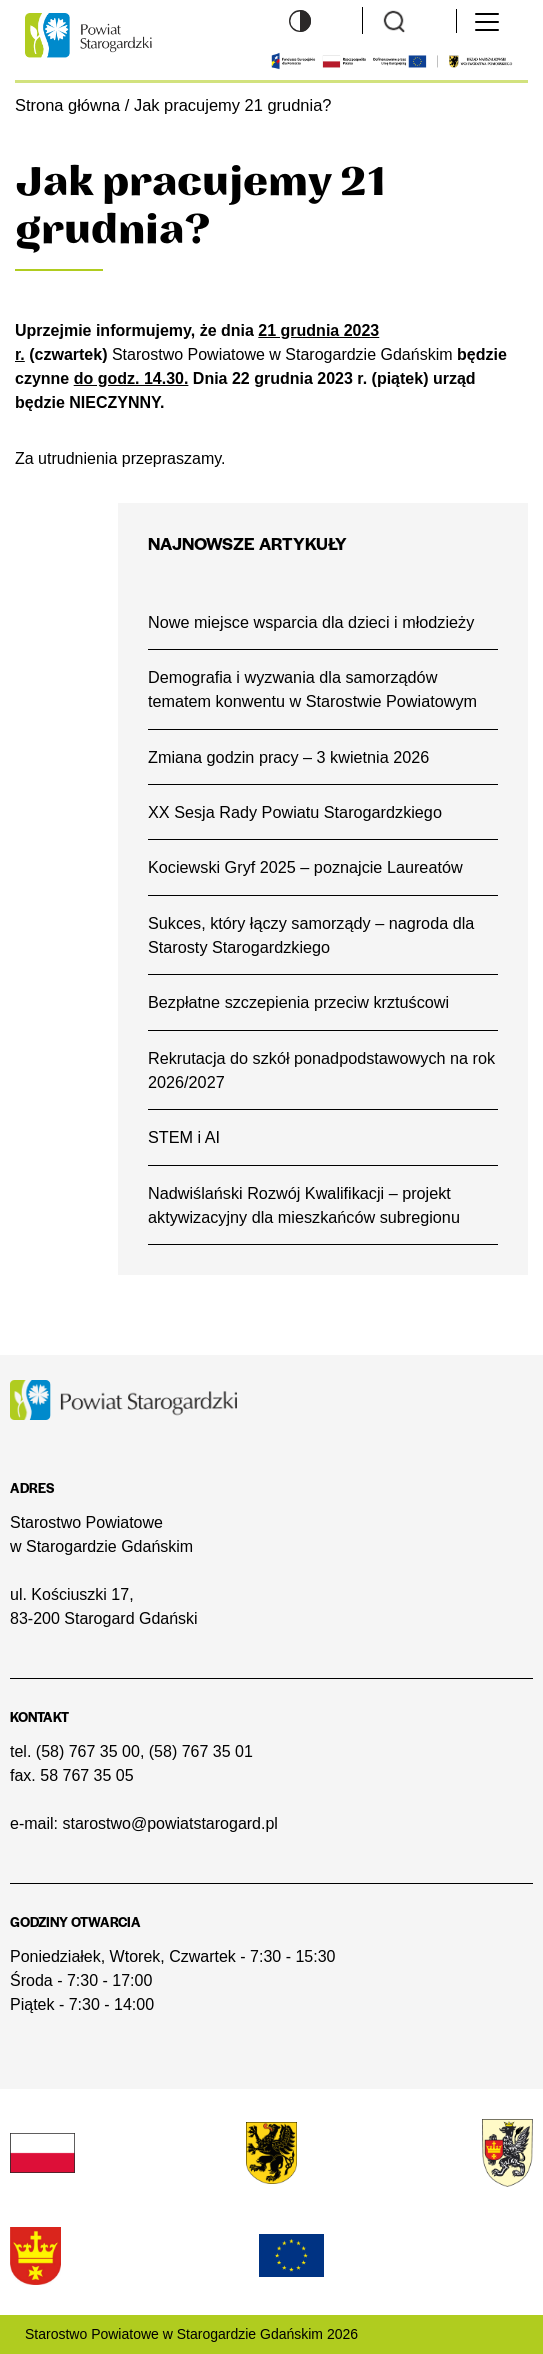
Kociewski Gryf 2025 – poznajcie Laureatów (305, 867)
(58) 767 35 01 (201, 1751)
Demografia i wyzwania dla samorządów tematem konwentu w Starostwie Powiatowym (312, 689)
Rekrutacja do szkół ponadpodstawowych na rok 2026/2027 (321, 1070)
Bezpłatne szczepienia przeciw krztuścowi (298, 1002)
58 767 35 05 (86, 1775)
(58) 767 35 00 (88, 1751)
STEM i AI (184, 1137)
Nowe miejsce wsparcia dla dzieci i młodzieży (311, 622)
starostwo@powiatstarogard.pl (169, 1823)
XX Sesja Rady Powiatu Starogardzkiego (295, 812)
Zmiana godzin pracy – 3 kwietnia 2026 (288, 757)
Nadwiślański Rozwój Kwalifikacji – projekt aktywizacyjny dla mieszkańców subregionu (304, 1205)
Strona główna (67, 105)
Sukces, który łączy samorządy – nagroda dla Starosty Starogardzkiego (311, 935)
